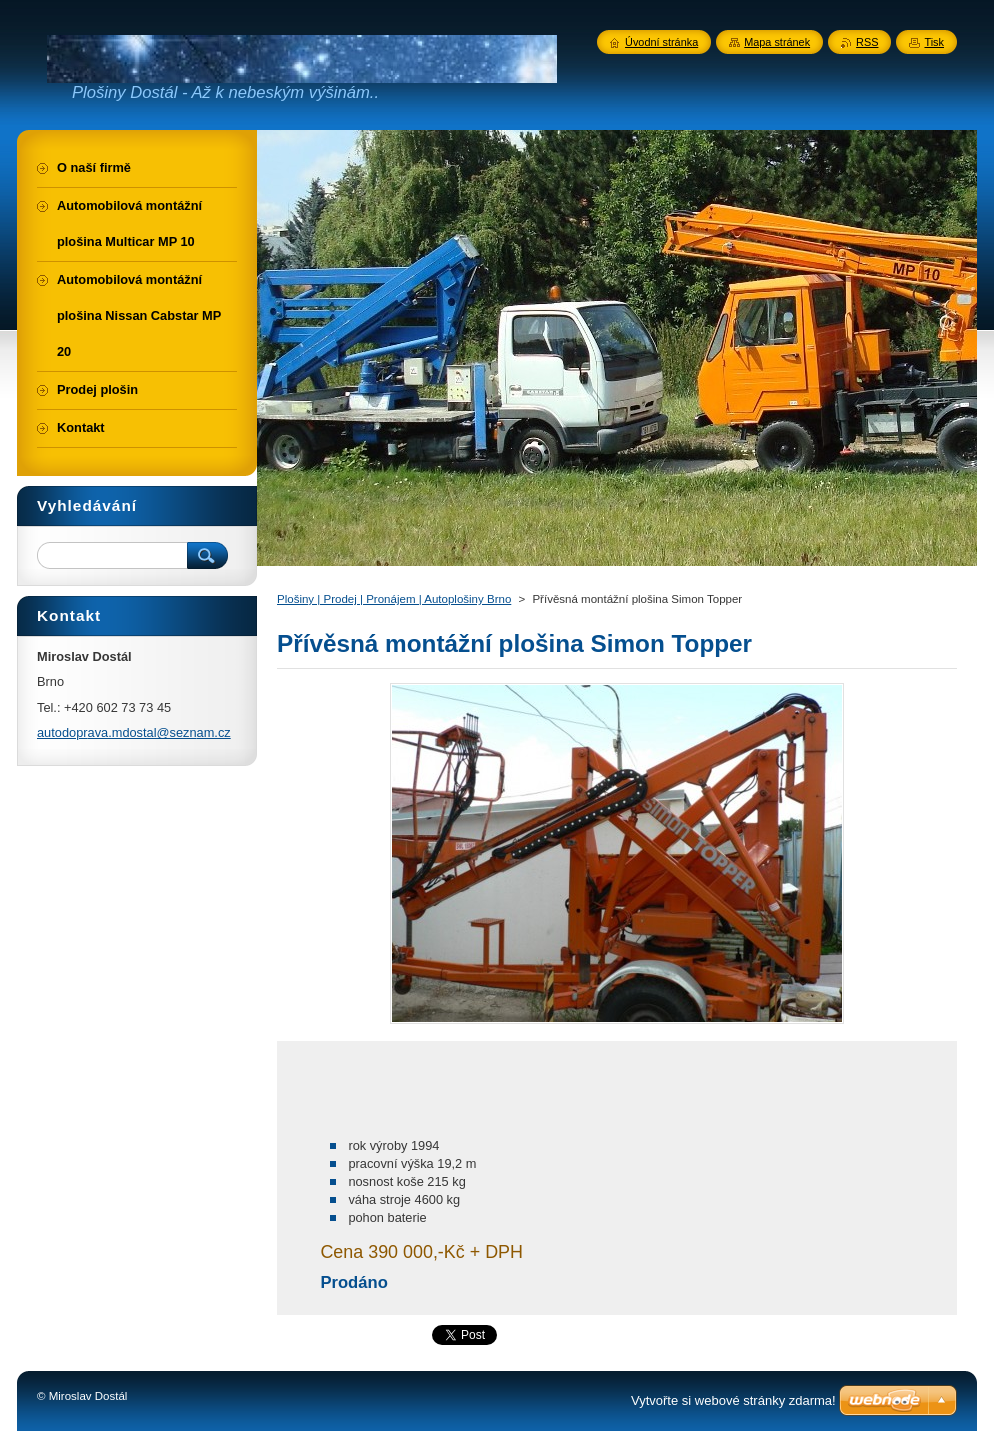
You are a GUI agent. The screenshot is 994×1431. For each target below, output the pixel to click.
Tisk (934, 42)
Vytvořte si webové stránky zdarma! (733, 1400)
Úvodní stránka (661, 42)
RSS (867, 42)
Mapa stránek (777, 42)
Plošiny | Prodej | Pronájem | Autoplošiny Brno (394, 599)
